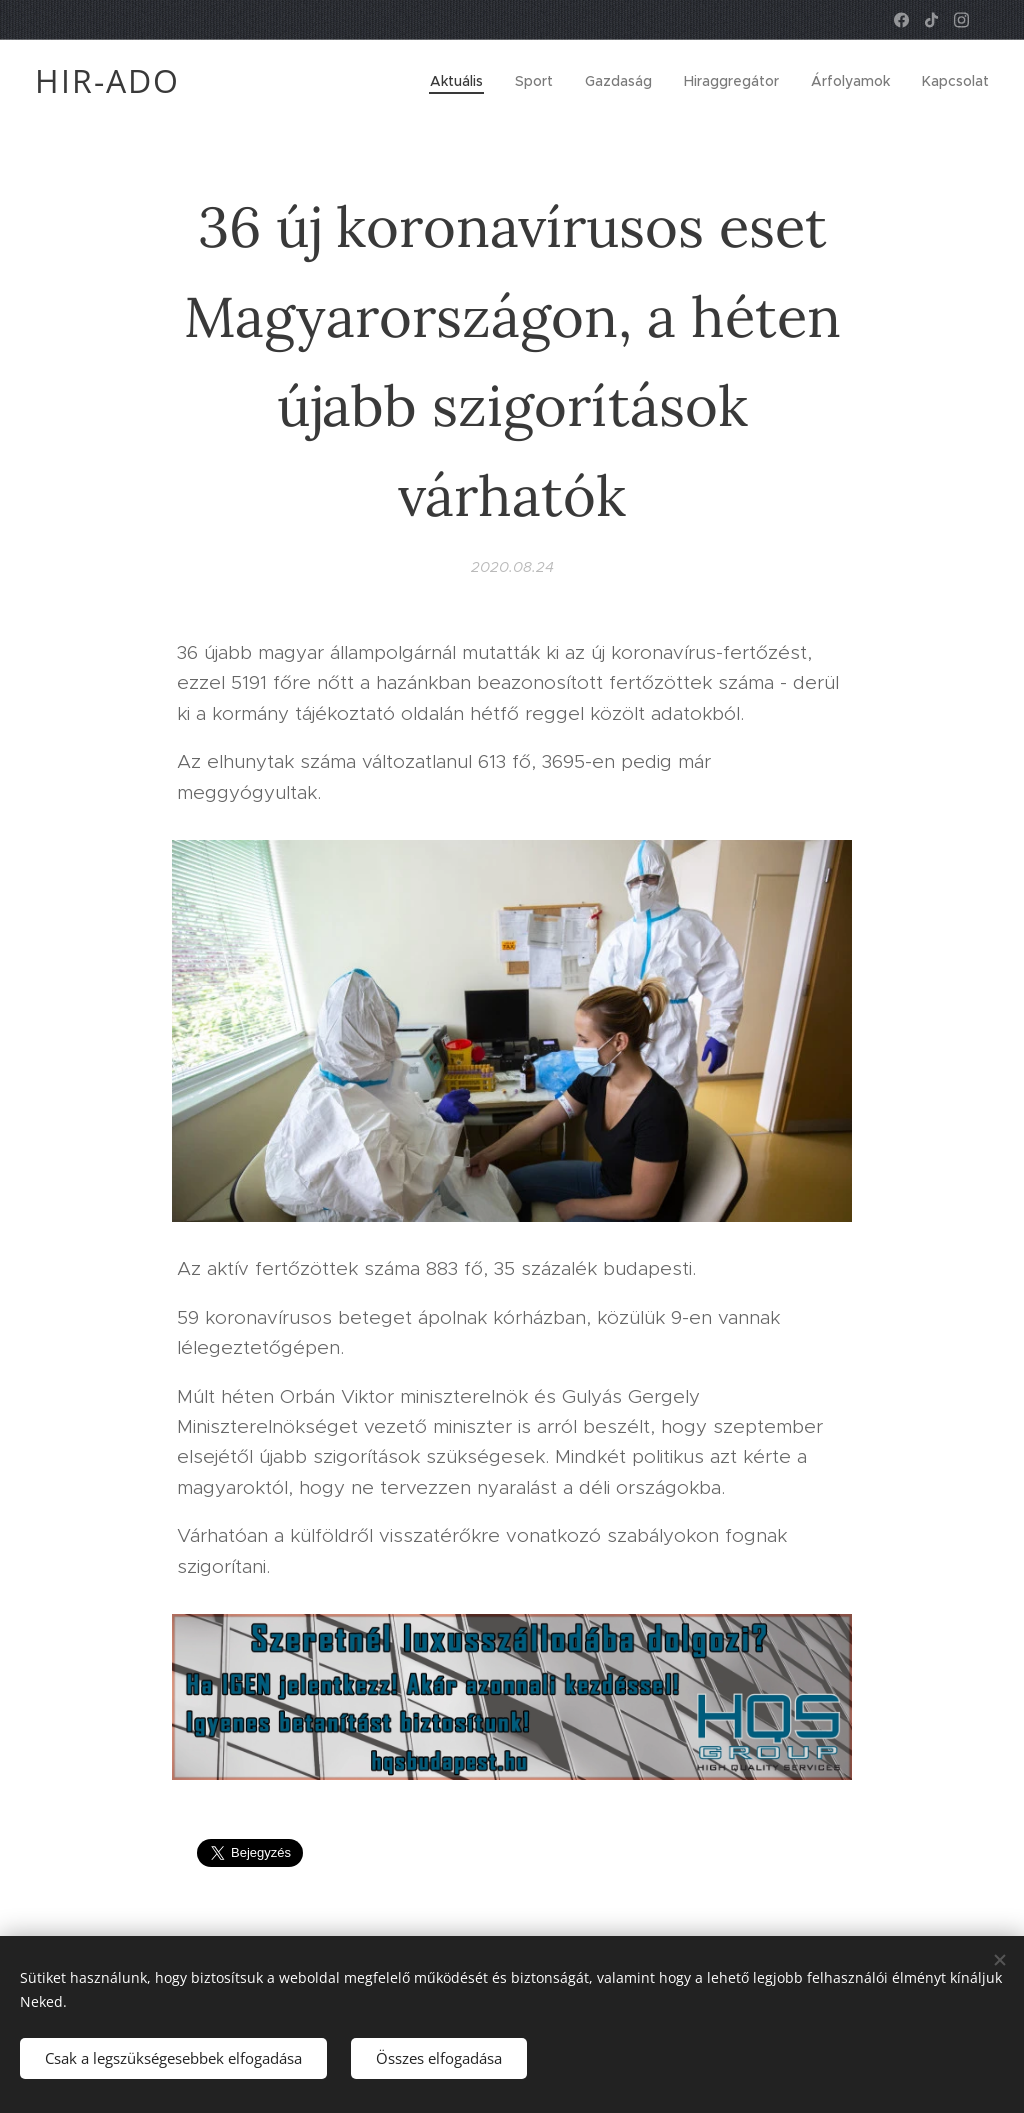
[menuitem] (462, 81)
